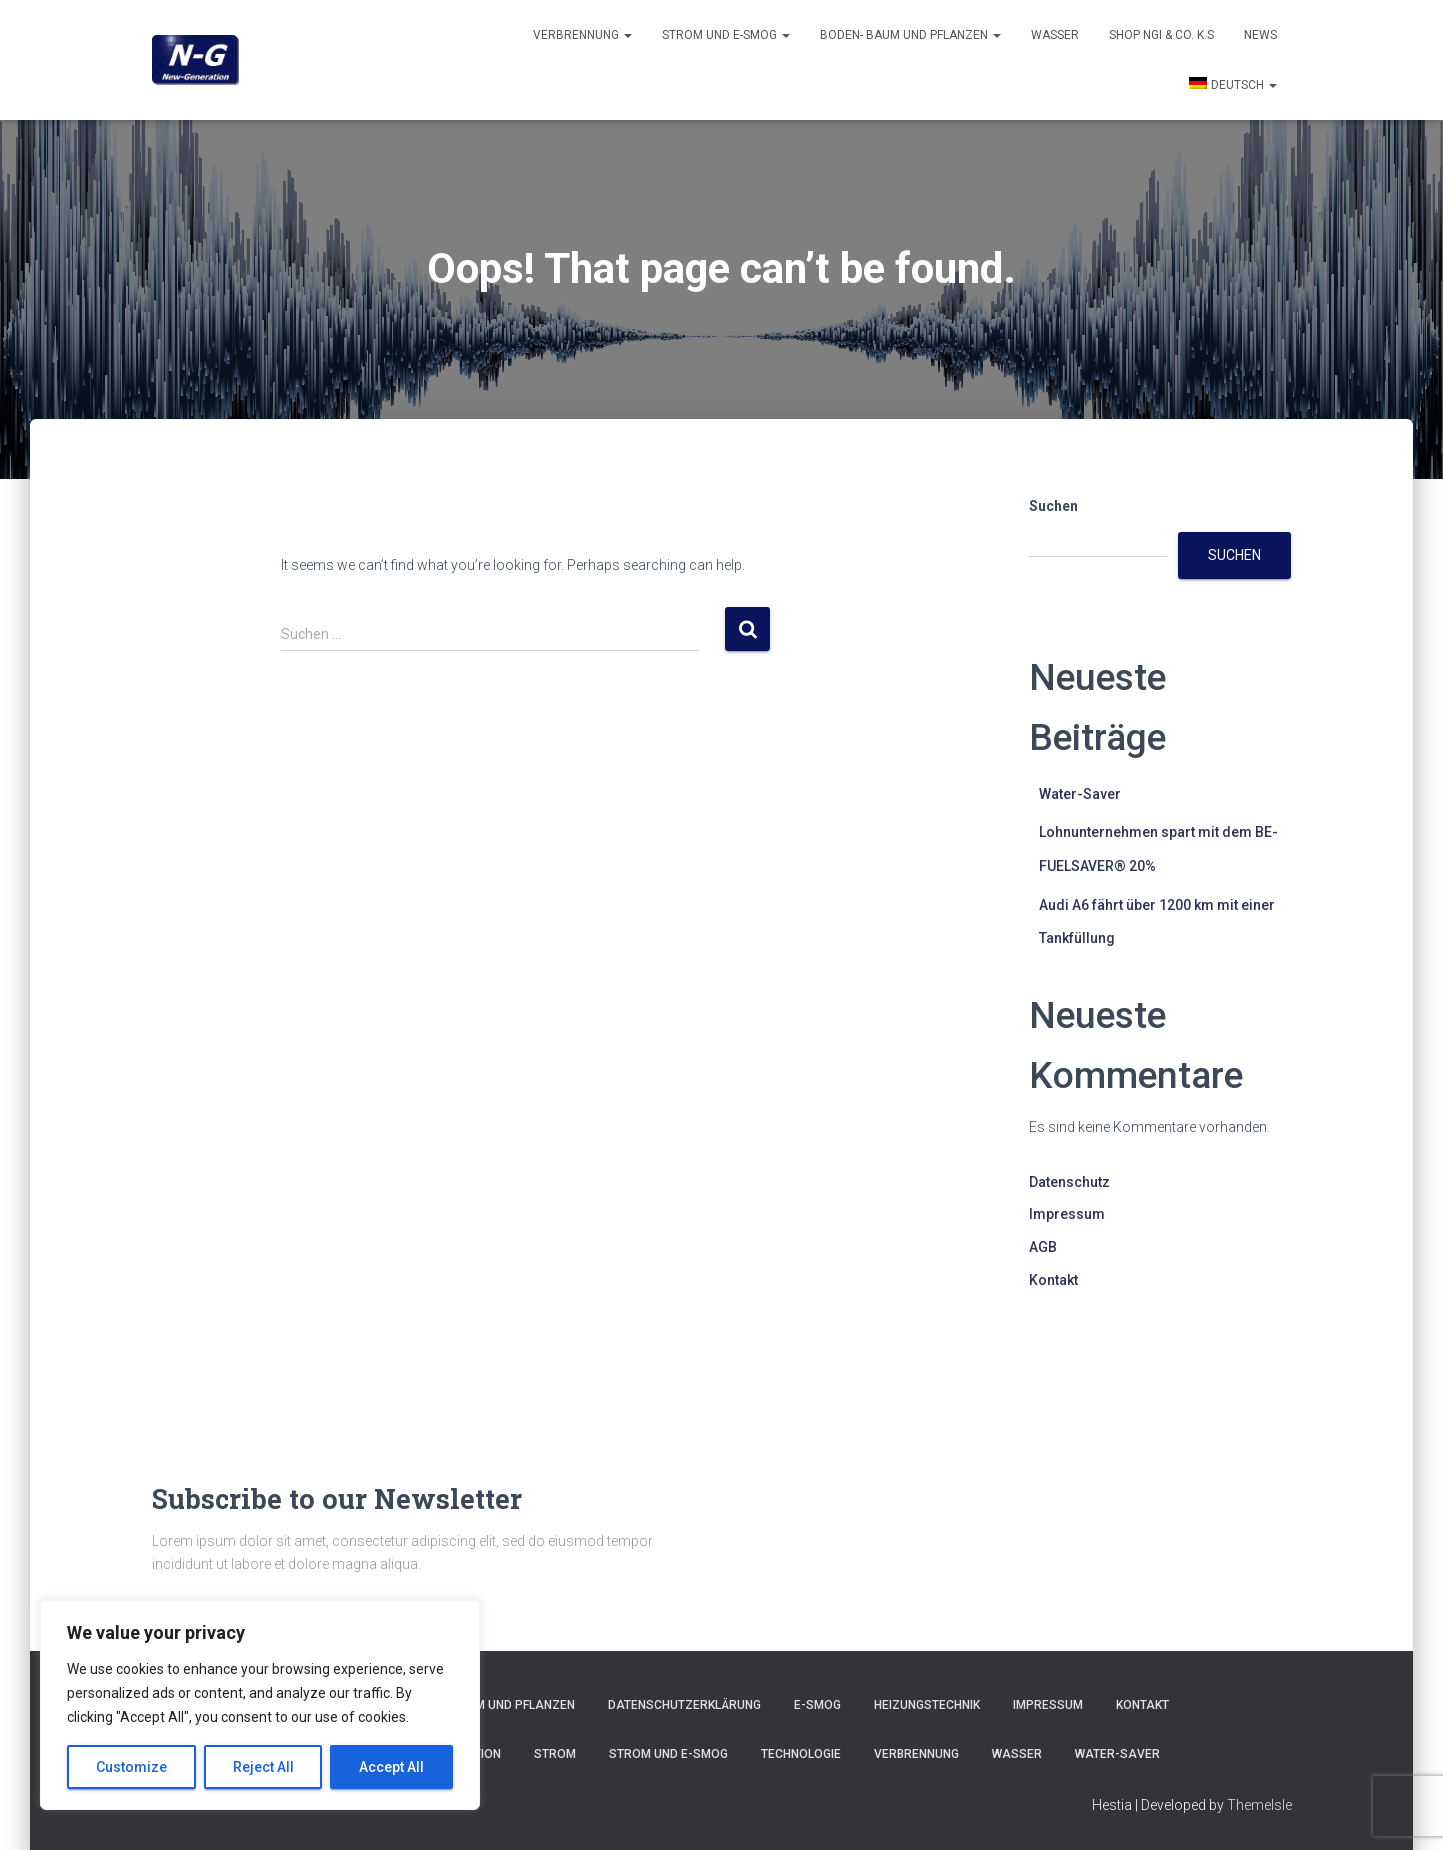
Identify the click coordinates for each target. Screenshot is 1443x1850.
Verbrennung (582, 35)
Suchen (1053, 506)
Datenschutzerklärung (684, 1705)
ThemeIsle (1259, 1805)
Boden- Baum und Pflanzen (910, 35)
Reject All (263, 1767)
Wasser (1055, 35)
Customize (131, 1767)
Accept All (391, 1767)
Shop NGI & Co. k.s (1161, 35)
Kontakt (1053, 1280)
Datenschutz (1069, 1182)
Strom (555, 1754)
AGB (1043, 1247)
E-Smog (817, 1705)
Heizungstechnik (927, 1705)
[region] (260, 1705)
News (1260, 35)
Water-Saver (1080, 794)
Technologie (801, 1754)
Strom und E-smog (726, 35)
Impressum (1067, 1214)
